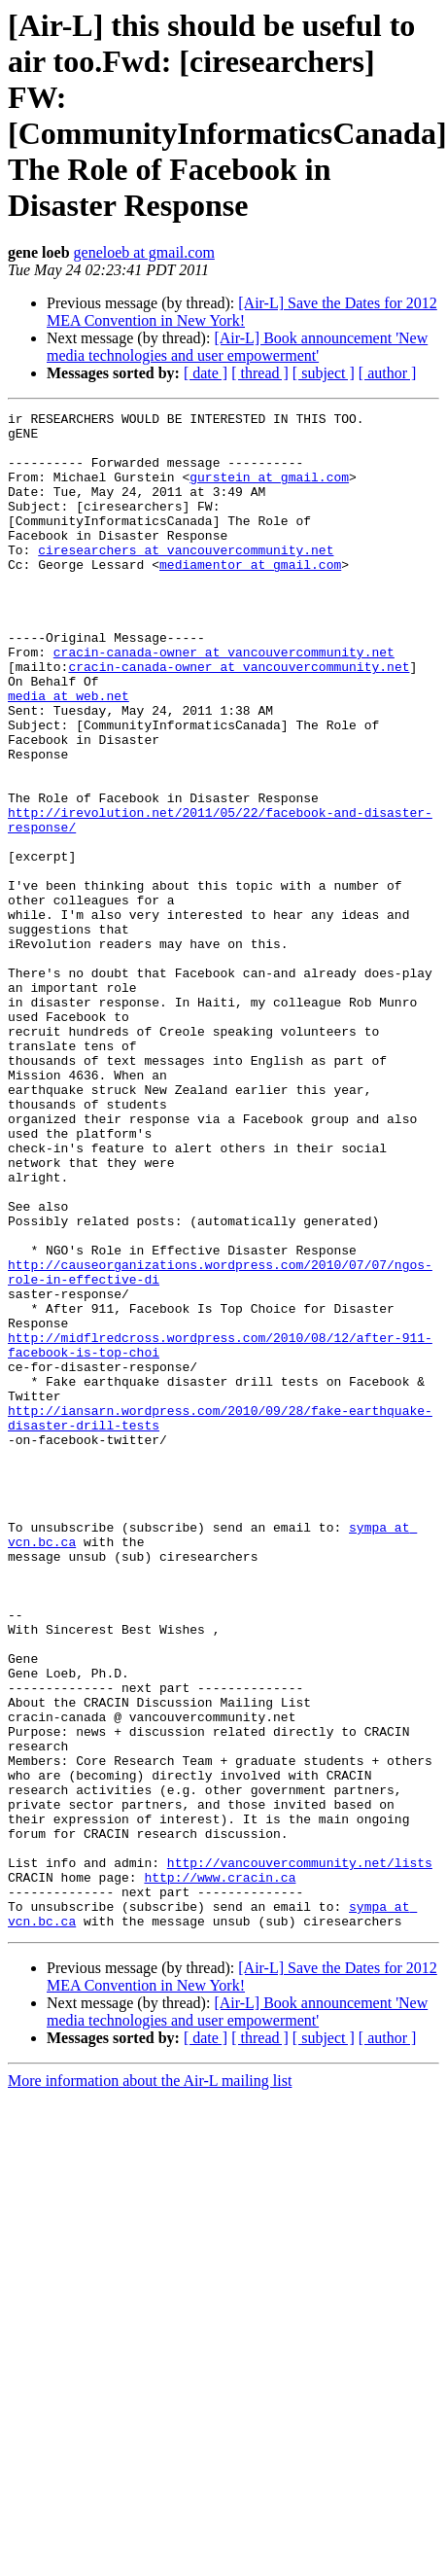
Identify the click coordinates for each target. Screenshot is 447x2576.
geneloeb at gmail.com (144, 252)
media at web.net (68, 753)
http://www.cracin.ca (219, 2171)
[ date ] (205, 373)
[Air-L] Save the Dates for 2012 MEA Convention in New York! (242, 312)
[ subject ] (323, 373)
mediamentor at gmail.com (250, 596)
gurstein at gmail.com (269, 491)
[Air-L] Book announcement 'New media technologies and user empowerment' (237, 347)
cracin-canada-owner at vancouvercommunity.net (224, 701)
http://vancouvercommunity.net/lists (299, 2154)
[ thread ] (260, 373)
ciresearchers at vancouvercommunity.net (185, 578)
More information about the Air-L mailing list (150, 2384)
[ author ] (388, 373)
